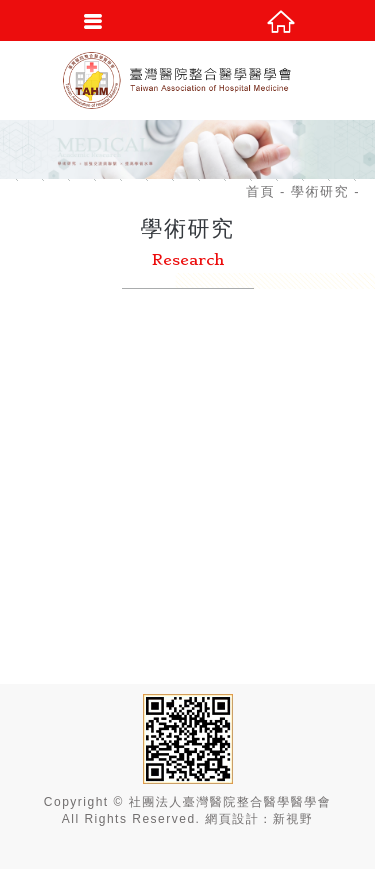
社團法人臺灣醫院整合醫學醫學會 (188, 80)
